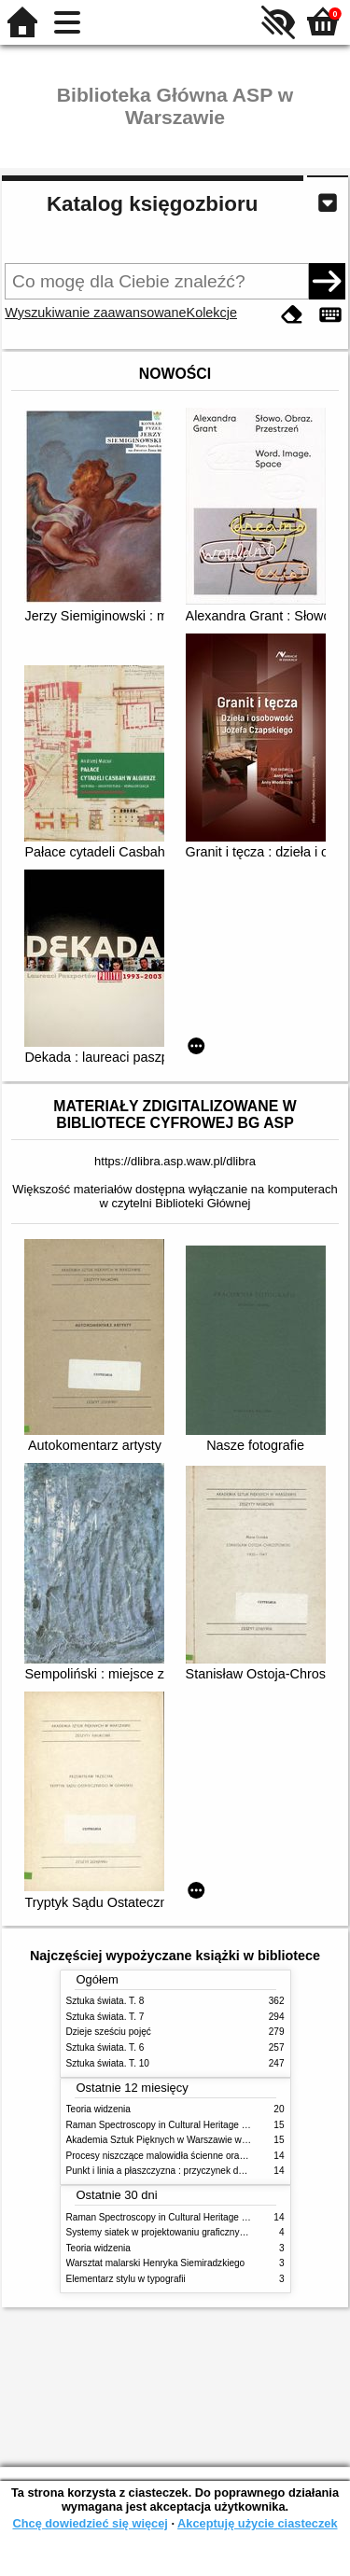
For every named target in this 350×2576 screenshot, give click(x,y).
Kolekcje (212, 312)
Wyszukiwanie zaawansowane (95, 312)
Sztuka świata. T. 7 (105, 2017)
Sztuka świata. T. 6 (105, 2047)
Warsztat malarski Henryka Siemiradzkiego (155, 2263)
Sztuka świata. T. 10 (107, 2063)
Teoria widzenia (98, 2109)
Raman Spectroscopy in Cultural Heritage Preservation (180, 2125)
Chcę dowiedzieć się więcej (89, 2523)
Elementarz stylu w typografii (126, 2279)
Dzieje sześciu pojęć (108, 2031)
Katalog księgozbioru (152, 204)
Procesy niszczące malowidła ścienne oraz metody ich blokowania (204, 2156)
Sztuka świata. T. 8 (105, 2001)
